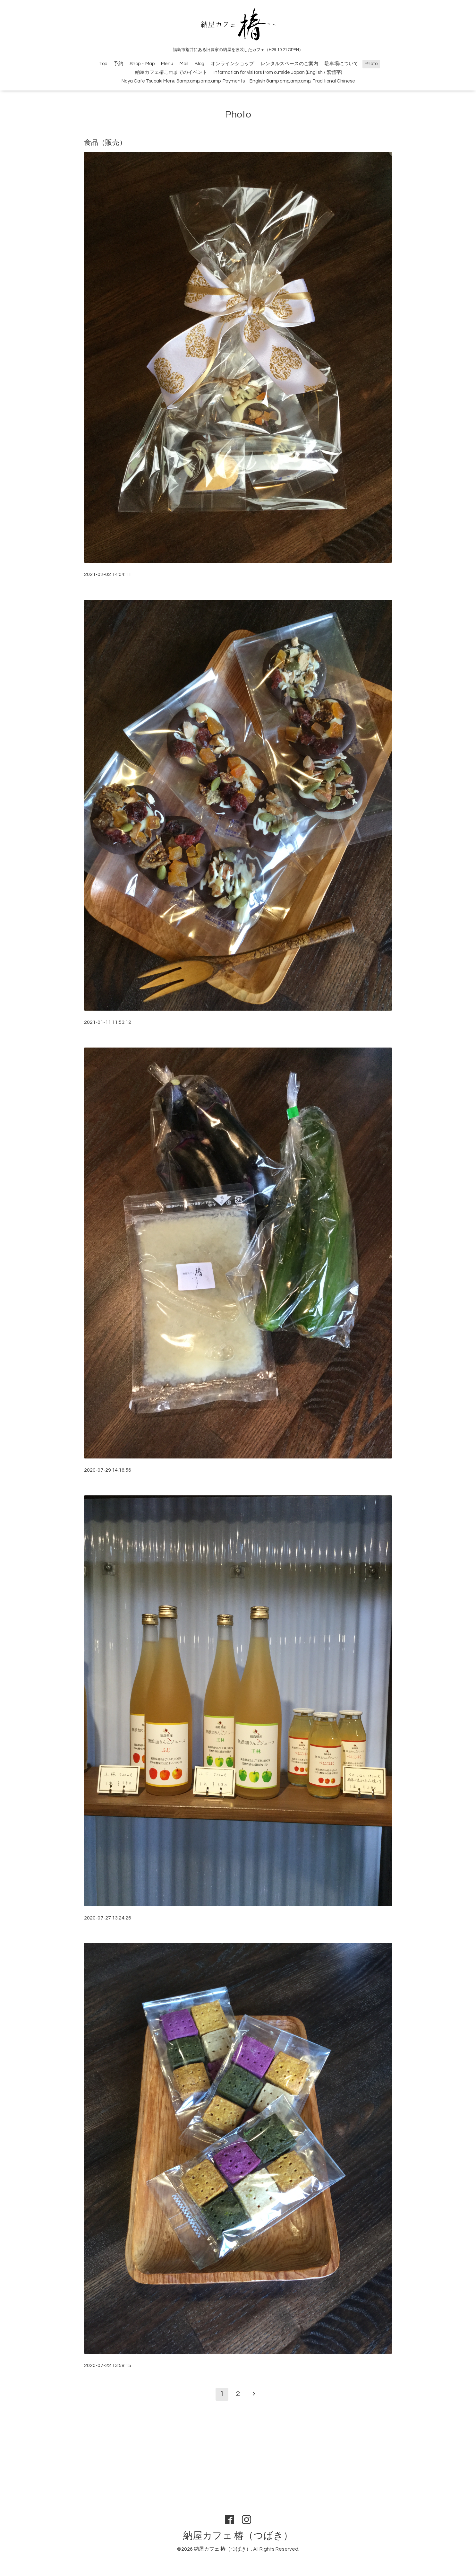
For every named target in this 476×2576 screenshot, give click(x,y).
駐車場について (341, 63)
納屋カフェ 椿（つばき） (238, 2536)
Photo (371, 63)
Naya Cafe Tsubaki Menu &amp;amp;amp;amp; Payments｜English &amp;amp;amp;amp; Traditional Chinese (238, 81)
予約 (118, 63)
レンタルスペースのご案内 (289, 63)
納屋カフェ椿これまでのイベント (171, 72)
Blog (199, 63)
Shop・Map (142, 63)
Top (103, 63)
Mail (184, 63)
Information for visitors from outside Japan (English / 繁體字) (278, 72)
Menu (167, 63)
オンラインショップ (232, 63)
